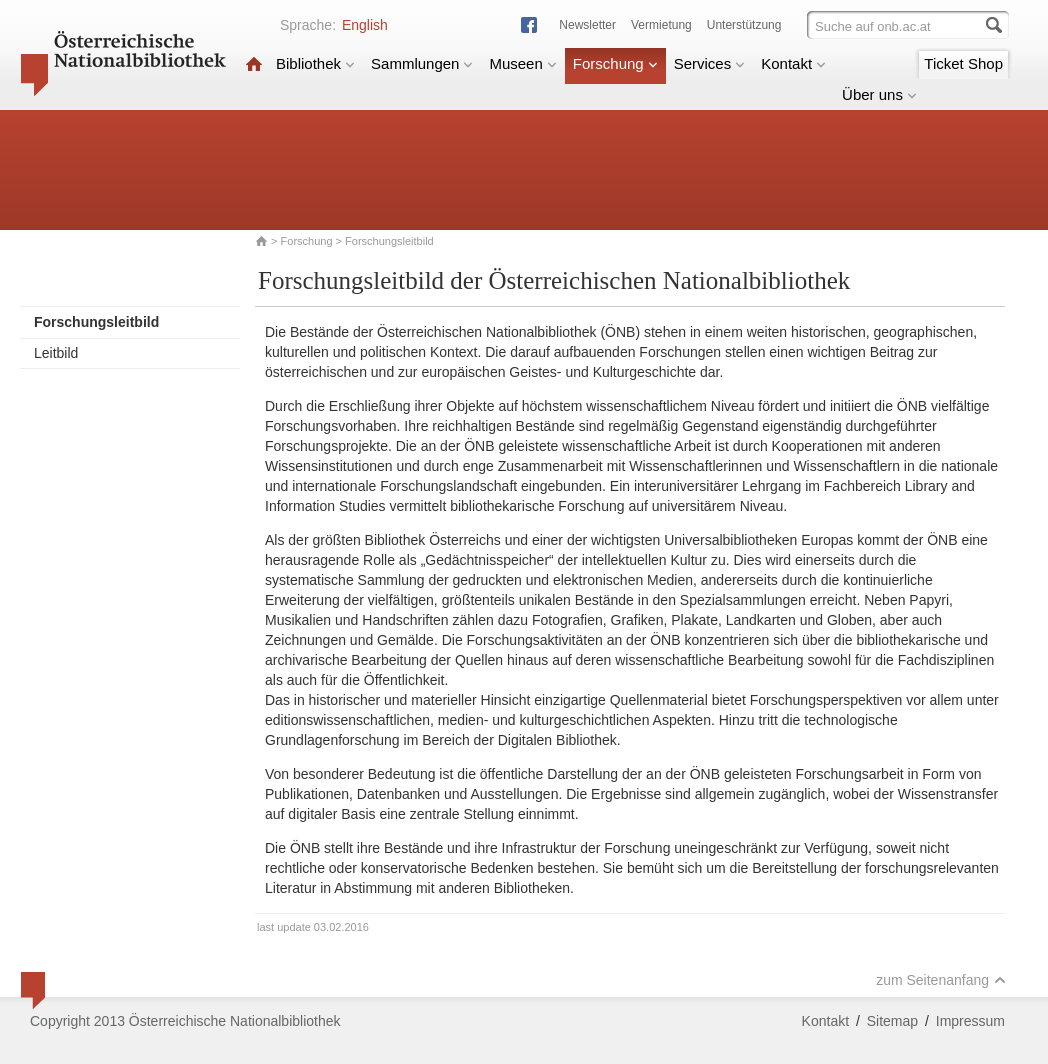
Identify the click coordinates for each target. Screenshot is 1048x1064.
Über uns (879, 94)
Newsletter (587, 25)
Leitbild (56, 353)
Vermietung (661, 25)
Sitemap (892, 1021)
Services (710, 63)
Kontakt (793, 63)
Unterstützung (744, 25)
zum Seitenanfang (941, 980)
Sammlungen (422, 63)
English (365, 25)
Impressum (970, 1021)
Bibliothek (315, 63)
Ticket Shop (963, 63)
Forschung (615, 63)
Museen (522, 63)
